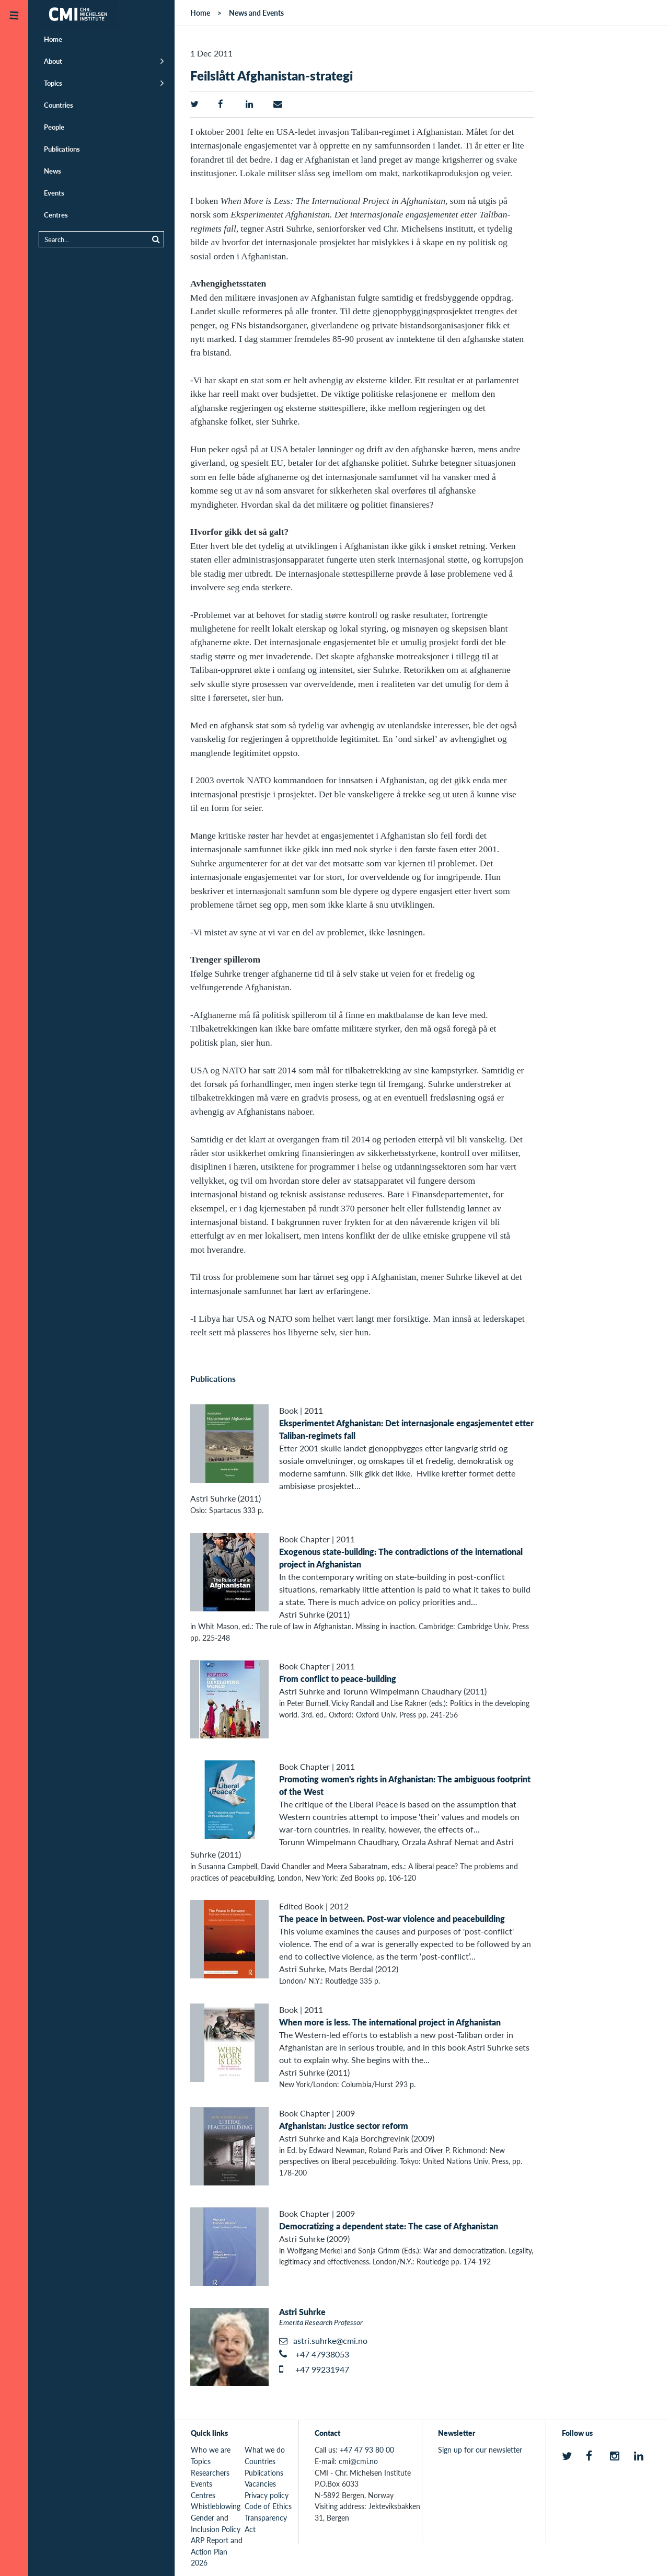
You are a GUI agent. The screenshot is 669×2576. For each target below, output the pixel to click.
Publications (62, 149)
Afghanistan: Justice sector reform (343, 2126)
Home (53, 39)
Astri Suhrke (302, 2312)
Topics (53, 83)
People (54, 127)
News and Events (256, 12)
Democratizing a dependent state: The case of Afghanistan (388, 2226)
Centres (56, 215)
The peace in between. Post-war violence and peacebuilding (392, 1919)
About (53, 61)
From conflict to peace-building (337, 1679)
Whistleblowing (215, 2506)
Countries (58, 105)
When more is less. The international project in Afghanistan (390, 2022)
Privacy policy (267, 2495)
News (52, 171)
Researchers (210, 2472)
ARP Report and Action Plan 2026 (217, 2551)
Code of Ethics (268, 2506)
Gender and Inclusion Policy (215, 2523)
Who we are (210, 2449)
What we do (265, 2449)
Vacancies (260, 2483)
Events (54, 193)
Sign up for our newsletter (480, 2449)
